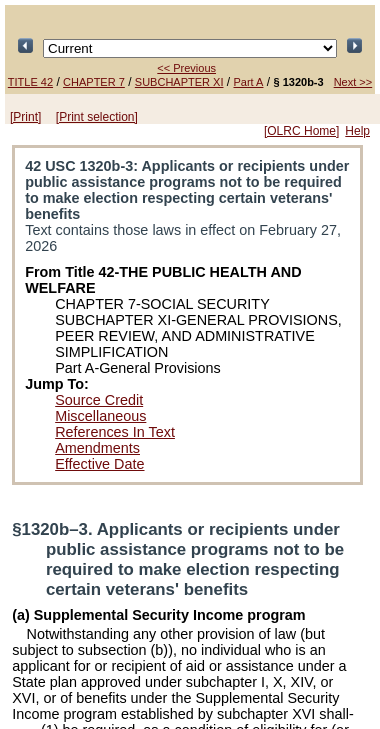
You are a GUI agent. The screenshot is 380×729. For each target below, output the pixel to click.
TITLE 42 (30, 82)
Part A (249, 82)
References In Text (115, 432)
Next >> (353, 82)
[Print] (25, 117)
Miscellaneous (100, 416)
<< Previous (186, 68)
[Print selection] (97, 117)
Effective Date (99, 464)
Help (357, 131)
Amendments (97, 448)
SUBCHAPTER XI (179, 82)
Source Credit (99, 400)
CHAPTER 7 (94, 82)
